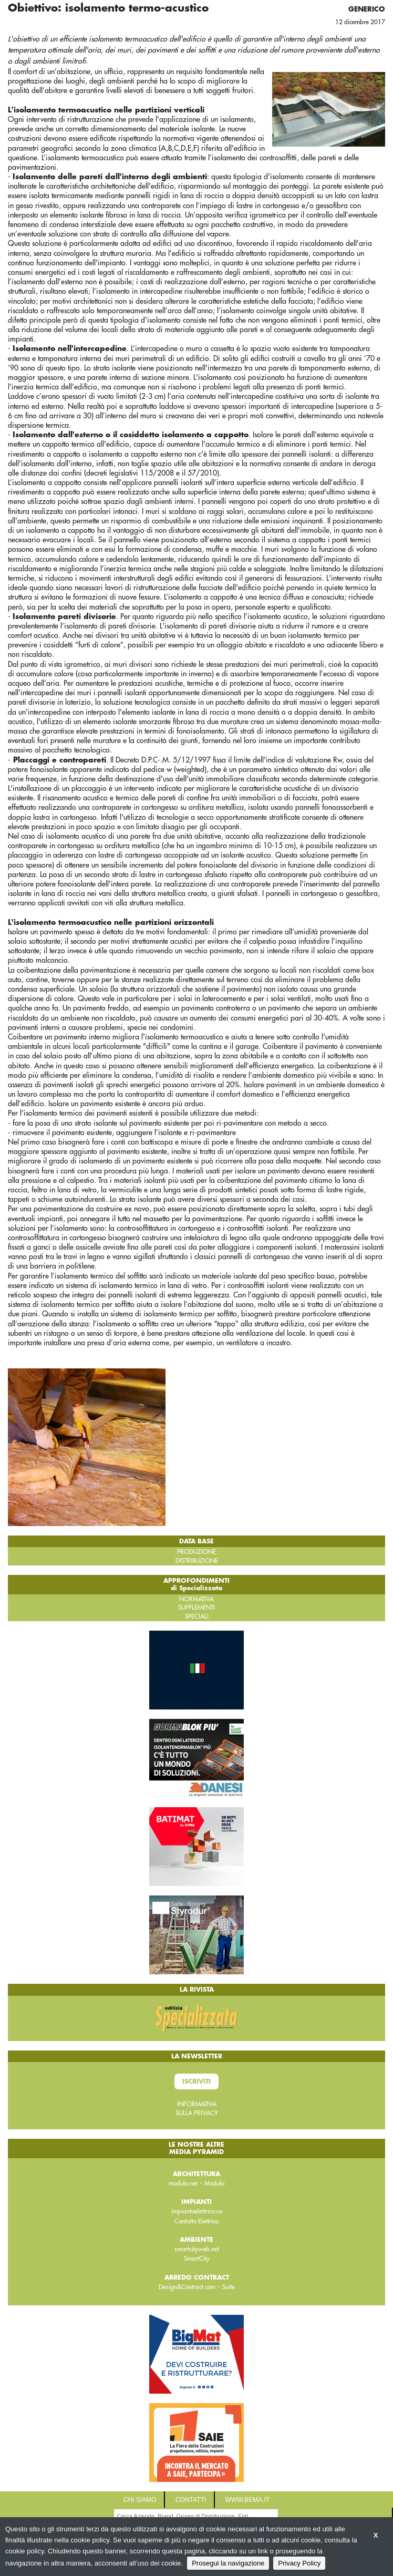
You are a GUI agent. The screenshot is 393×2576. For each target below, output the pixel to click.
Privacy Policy (299, 2563)
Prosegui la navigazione (228, 2563)
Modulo (214, 2183)
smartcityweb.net (196, 2249)
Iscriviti (196, 2081)
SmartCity (197, 2258)
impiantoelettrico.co (196, 2211)
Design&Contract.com (187, 2287)
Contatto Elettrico (196, 2221)
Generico (366, 9)
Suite (228, 2287)
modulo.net (183, 2183)
